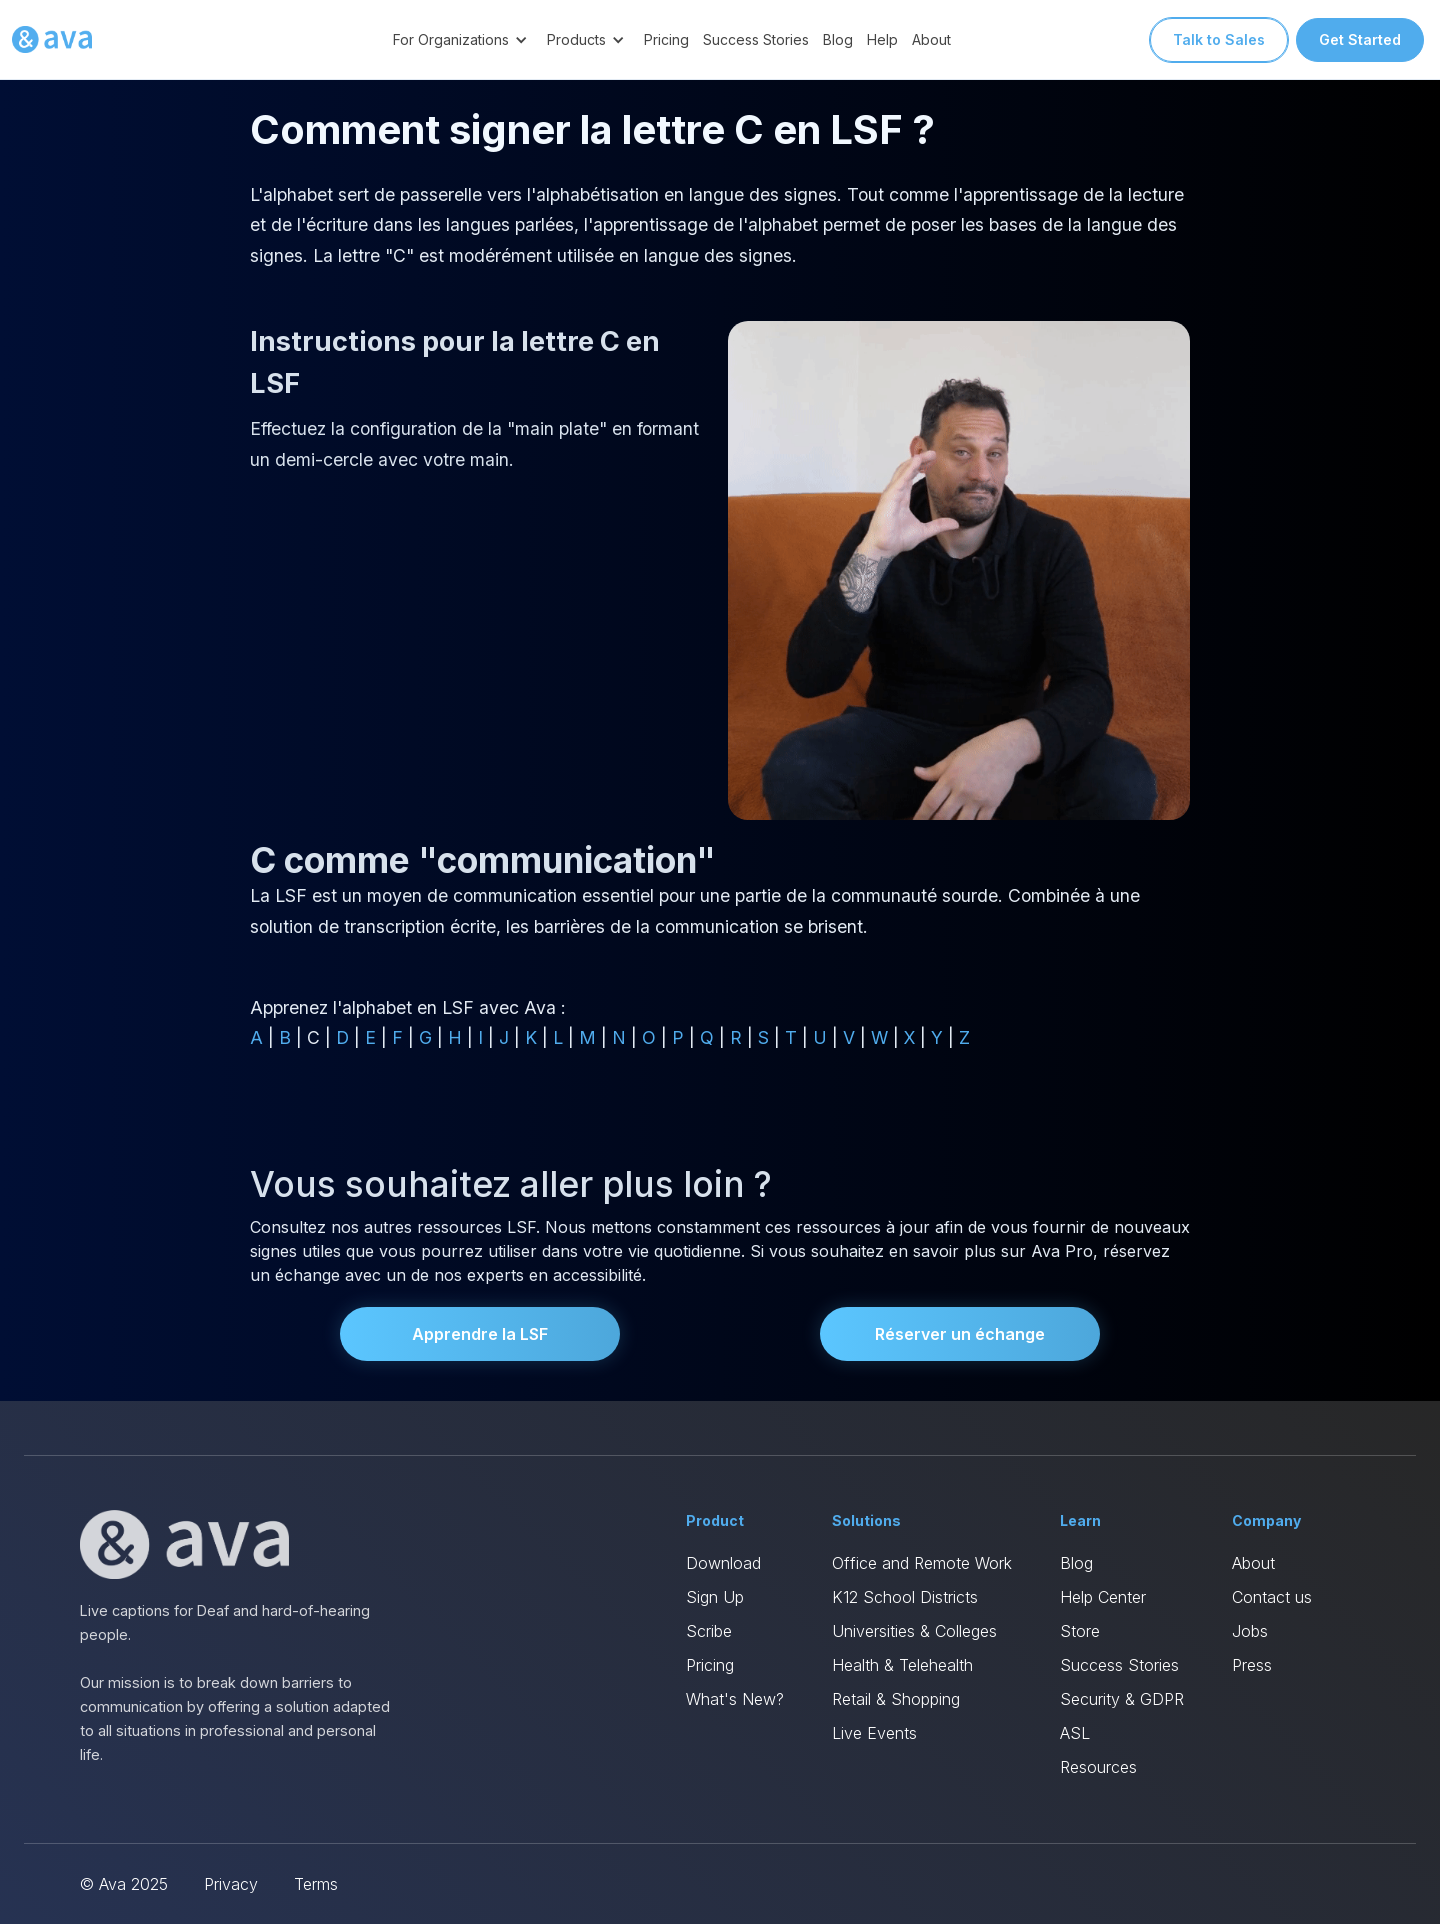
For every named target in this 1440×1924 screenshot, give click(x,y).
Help (882, 39)
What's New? (735, 1699)
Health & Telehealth (902, 1665)
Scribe (709, 1631)
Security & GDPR (1122, 1699)
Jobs (1250, 1631)
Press (1252, 1665)
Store (1080, 1631)
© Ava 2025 (124, 1884)
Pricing (666, 39)
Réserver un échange (960, 1334)
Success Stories (756, 39)
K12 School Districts (905, 1597)
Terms (316, 1884)
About (931, 39)
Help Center (1103, 1597)
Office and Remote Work (922, 1563)
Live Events (874, 1733)
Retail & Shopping (896, 1699)
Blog (838, 39)
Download (723, 1563)
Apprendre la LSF (480, 1334)
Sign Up (715, 1597)
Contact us (1272, 1597)
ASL (1075, 1733)
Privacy (231, 1884)
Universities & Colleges (914, 1631)
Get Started (1360, 39)
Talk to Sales (1219, 39)
